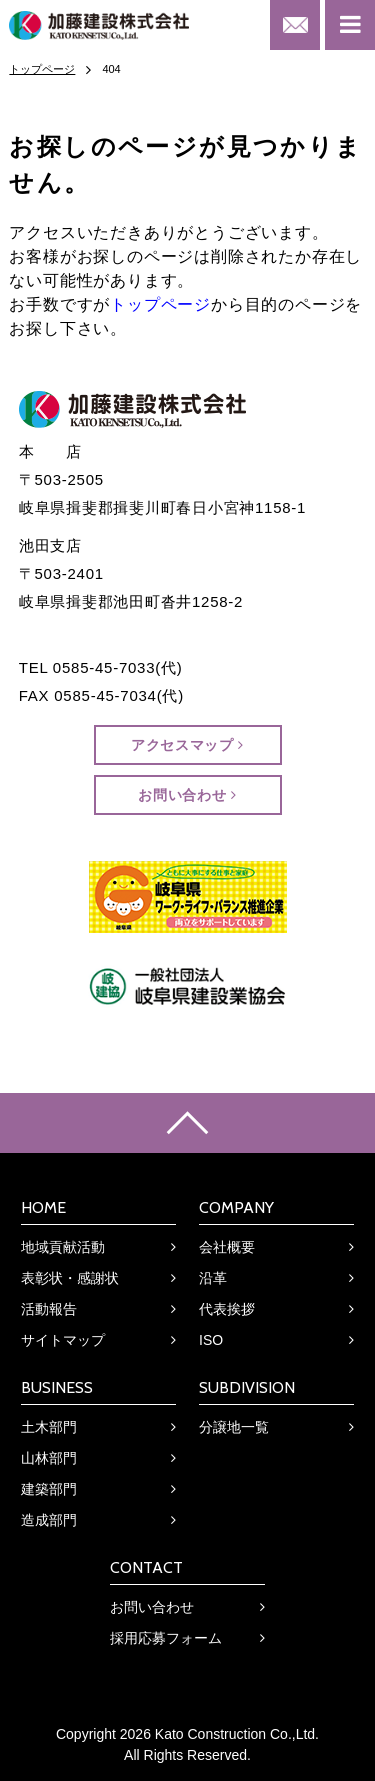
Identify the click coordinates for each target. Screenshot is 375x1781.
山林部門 (49, 1458)
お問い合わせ (187, 795)
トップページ (160, 304)
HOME (43, 1207)
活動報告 (49, 1309)
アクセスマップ (187, 745)
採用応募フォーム (166, 1638)
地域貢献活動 (63, 1247)
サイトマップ (63, 1340)
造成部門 (49, 1520)
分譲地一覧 (234, 1427)
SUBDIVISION (247, 1387)
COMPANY (236, 1207)
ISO (211, 1340)
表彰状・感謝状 (70, 1278)
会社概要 (227, 1247)
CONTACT (146, 1567)
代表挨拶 (227, 1309)
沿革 (213, 1278)
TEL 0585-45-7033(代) (101, 667)
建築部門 (49, 1489)
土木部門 (49, 1427)
